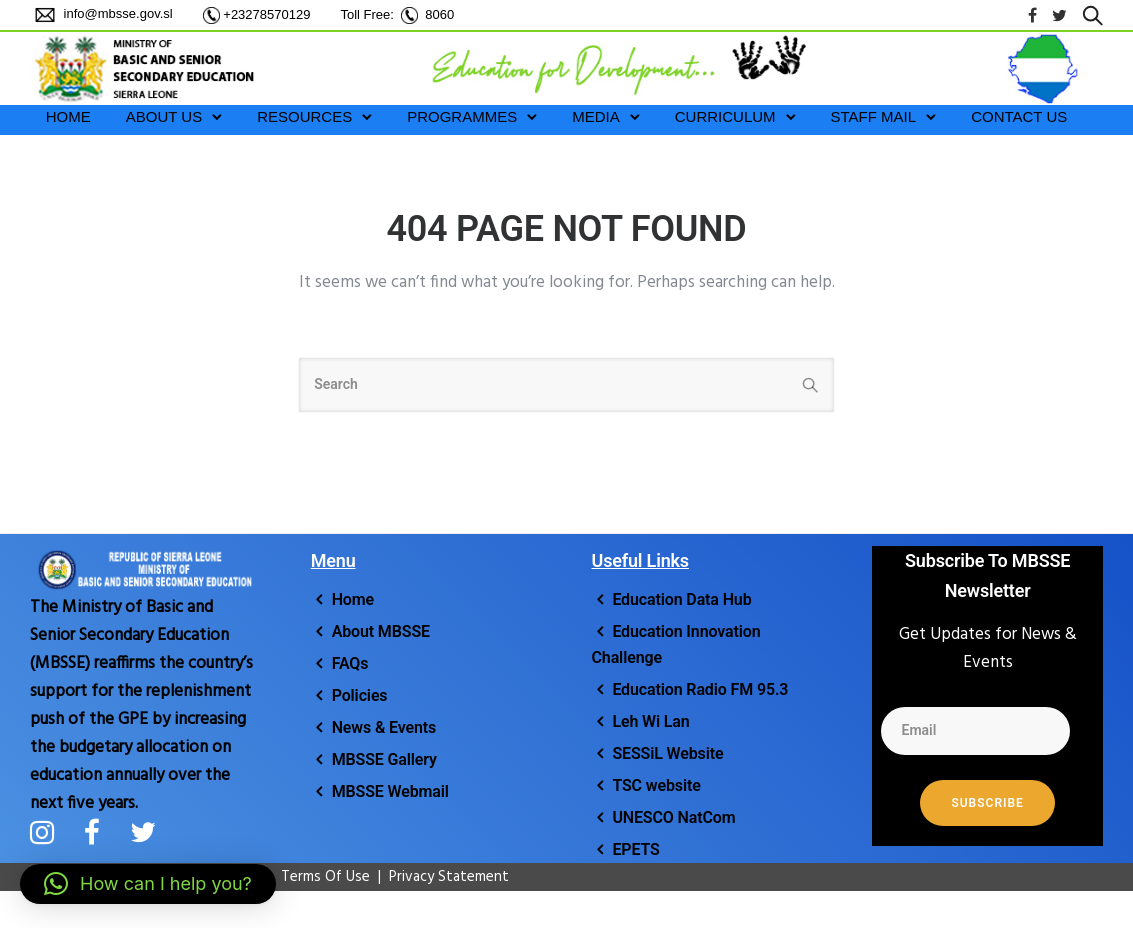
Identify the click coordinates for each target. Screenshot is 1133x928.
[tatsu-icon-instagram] (49, 832)
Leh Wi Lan (650, 721)
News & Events (384, 727)
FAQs (350, 663)
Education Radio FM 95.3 (700, 689)
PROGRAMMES (462, 116)
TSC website (656, 785)
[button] (148, 884)
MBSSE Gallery (384, 759)
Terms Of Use (315, 877)
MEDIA (596, 116)
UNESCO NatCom (673, 817)
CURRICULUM (725, 116)
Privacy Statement (449, 877)
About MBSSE (381, 631)
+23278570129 (266, 14)
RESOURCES (304, 116)
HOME (68, 116)
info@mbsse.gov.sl (116, 13)
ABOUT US (164, 116)
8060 (439, 14)
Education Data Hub (681, 599)
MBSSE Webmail (390, 791)
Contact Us (1019, 116)
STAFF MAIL (874, 116)
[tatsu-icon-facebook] (1032, 15)
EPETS (635, 849)
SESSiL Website (667, 753)
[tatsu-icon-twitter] (1059, 15)
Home (353, 599)
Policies (360, 695)
